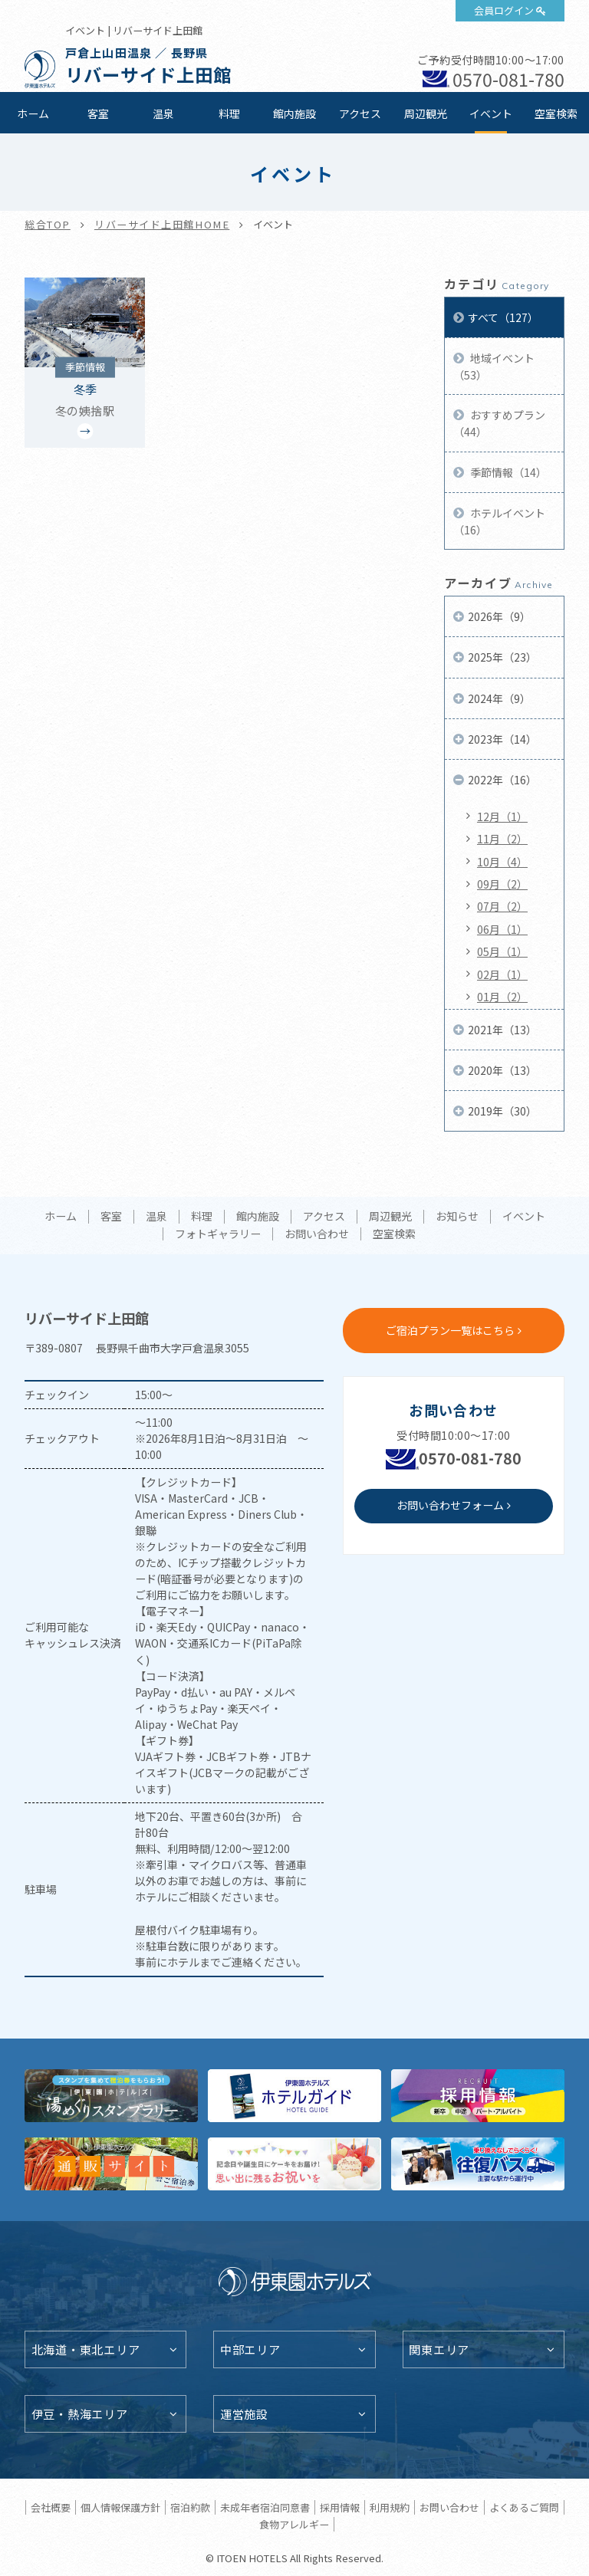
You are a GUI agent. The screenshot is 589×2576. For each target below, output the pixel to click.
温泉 (163, 113)
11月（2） (502, 838)
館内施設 (294, 113)
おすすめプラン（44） (499, 423)
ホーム (33, 113)
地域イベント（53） (494, 366)
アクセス (360, 113)
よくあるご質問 (524, 2507)
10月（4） (502, 861)
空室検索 (556, 113)
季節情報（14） (507, 472)
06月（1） (502, 929)
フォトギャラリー (218, 1234)
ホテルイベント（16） (499, 521)
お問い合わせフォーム (450, 1505)
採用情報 (340, 2507)
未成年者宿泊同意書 (265, 2507)
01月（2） (502, 996)
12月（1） (502, 816)
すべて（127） (503, 317)
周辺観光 (425, 113)
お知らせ (457, 1217)
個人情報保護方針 (120, 2507)
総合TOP (48, 224)
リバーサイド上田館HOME (161, 224)
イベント (490, 113)
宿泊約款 (190, 2507)
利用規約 (390, 2507)
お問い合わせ (317, 1234)
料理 (229, 113)
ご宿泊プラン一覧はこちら (450, 1330)
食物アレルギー (294, 2524)
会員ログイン (504, 10)
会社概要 (51, 2507)
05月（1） (502, 951)
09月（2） (502, 884)
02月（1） (502, 974)
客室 (98, 113)
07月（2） (502, 906)
